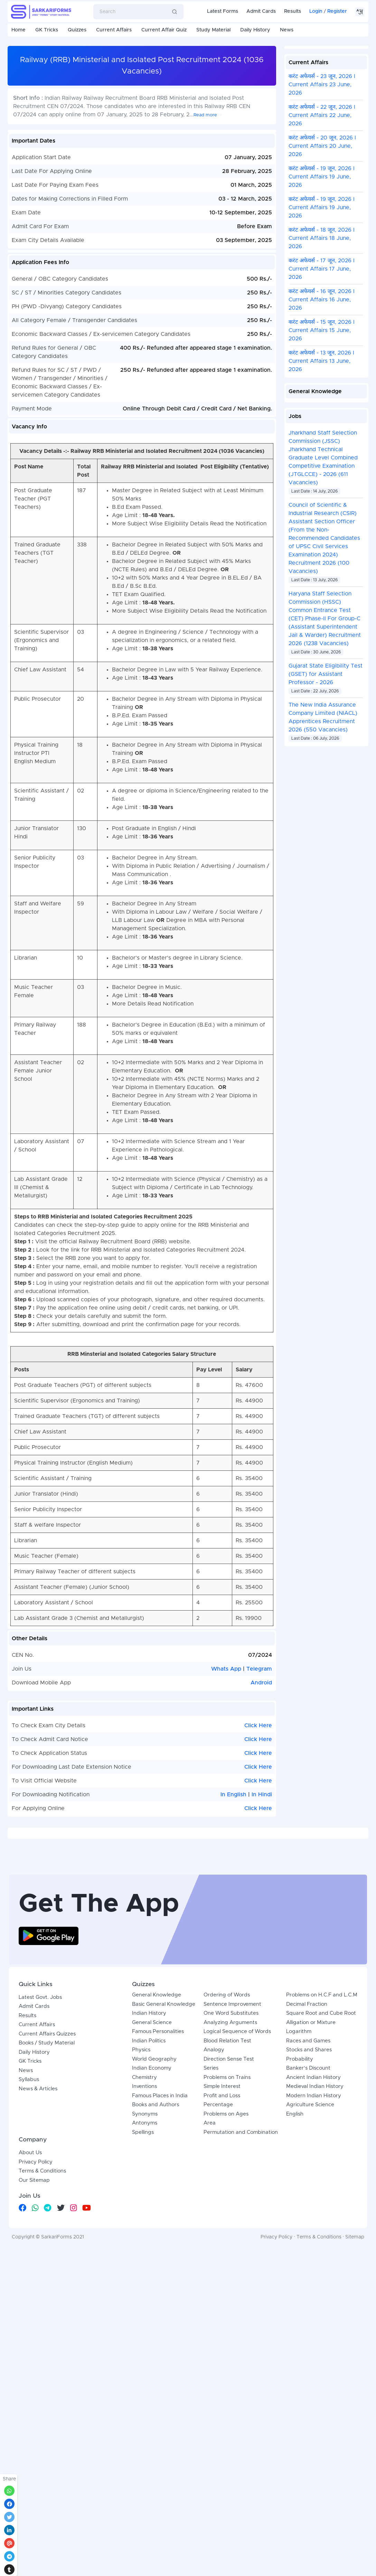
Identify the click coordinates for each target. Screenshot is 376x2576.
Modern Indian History (313, 2270)
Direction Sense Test (229, 2233)
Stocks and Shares (309, 2224)
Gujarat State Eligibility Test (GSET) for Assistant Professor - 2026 (326, 674)
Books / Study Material (47, 2217)
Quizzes (77, 30)
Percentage (218, 2279)
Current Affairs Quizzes (47, 2208)
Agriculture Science (310, 2279)
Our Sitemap (34, 2355)
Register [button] (337, 11)
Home (18, 30)
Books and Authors (155, 2279)
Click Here (258, 1725)
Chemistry (144, 2252)
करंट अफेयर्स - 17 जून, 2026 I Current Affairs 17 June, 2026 (322, 269)
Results (292, 11)
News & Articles (38, 2263)
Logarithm (298, 2206)
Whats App (227, 1669)
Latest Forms (222, 11)
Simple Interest (222, 2261)
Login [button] (315, 11)
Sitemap (354, 2411)
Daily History (255, 30)
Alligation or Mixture (311, 2197)
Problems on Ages (226, 2288)
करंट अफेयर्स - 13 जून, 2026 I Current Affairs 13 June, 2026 (321, 361)
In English (233, 1794)
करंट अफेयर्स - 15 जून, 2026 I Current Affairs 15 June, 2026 (322, 330)
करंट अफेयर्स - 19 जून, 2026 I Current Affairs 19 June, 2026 (322, 177)
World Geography (154, 2233)
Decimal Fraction (306, 2178)
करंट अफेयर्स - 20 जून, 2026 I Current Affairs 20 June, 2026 (322, 146)
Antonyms (144, 2297)
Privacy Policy (36, 2336)
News (286, 30)
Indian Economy (151, 2242)
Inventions (144, 2261)
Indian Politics (149, 2215)
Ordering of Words (227, 2169)
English (294, 2288)
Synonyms (145, 2288)
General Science (152, 2197)
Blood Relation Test (227, 2215)
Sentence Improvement (232, 2178)
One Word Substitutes (231, 2187)
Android (261, 1682)
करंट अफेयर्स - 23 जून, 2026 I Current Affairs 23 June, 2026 (322, 85)
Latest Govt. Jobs (40, 2172)
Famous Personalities (158, 2206)
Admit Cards (261, 11)
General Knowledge (156, 2169)
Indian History (149, 2187)
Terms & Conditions (42, 2345)
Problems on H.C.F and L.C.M (321, 2169)
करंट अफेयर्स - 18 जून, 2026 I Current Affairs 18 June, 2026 (322, 238)
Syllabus (29, 2254)
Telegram (259, 1669)
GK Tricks (46, 30)
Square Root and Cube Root (321, 2187)
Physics (141, 2224)
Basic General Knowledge (163, 2178)
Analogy (214, 2224)
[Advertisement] (188, 1920)
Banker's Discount (308, 2242)
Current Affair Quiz (164, 30)
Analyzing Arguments (230, 2197)
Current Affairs (114, 30)
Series (211, 2242)
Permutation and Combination (241, 2307)
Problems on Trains (227, 2252)
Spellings (143, 2307)
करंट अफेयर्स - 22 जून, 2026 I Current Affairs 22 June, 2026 (322, 115)
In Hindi (262, 1794)
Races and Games (308, 2215)
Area (210, 2297)
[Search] (128, 11)
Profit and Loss (222, 2270)
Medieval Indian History (315, 2261)
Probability (299, 2233)
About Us (30, 2327)
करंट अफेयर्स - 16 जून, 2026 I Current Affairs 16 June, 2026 (322, 300)
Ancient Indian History (313, 2252)
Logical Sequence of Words (237, 2206)
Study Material (213, 30)
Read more (205, 115)
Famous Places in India (160, 2270)
